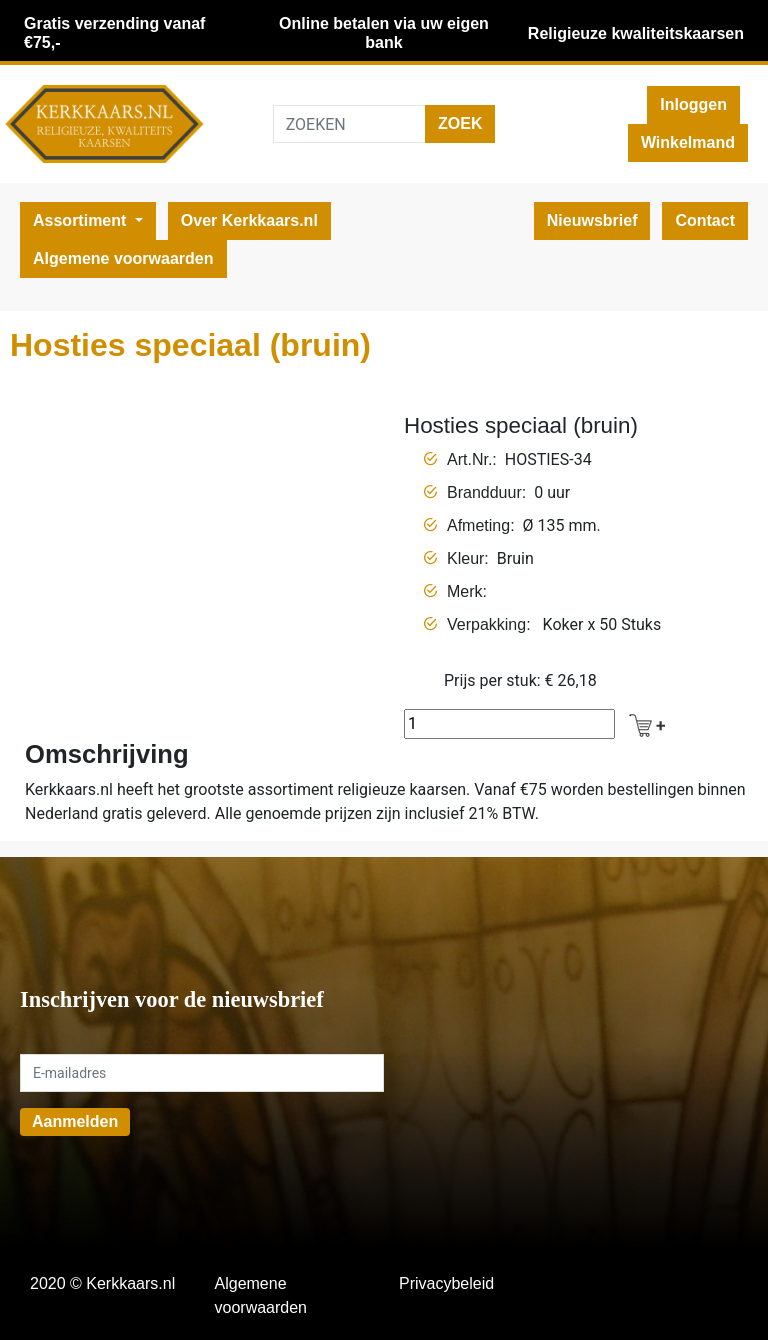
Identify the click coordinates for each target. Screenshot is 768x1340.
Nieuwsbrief (592, 220)
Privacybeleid (446, 1283)
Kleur (465, 558)
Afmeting (478, 525)
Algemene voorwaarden (123, 258)
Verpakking (486, 624)
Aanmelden (75, 1121)
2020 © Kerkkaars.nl (102, 1283)
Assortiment (82, 220)
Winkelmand (688, 142)
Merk (465, 591)
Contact (705, 220)
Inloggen (693, 104)
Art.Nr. (469, 459)
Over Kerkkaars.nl (249, 220)
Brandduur (484, 492)
